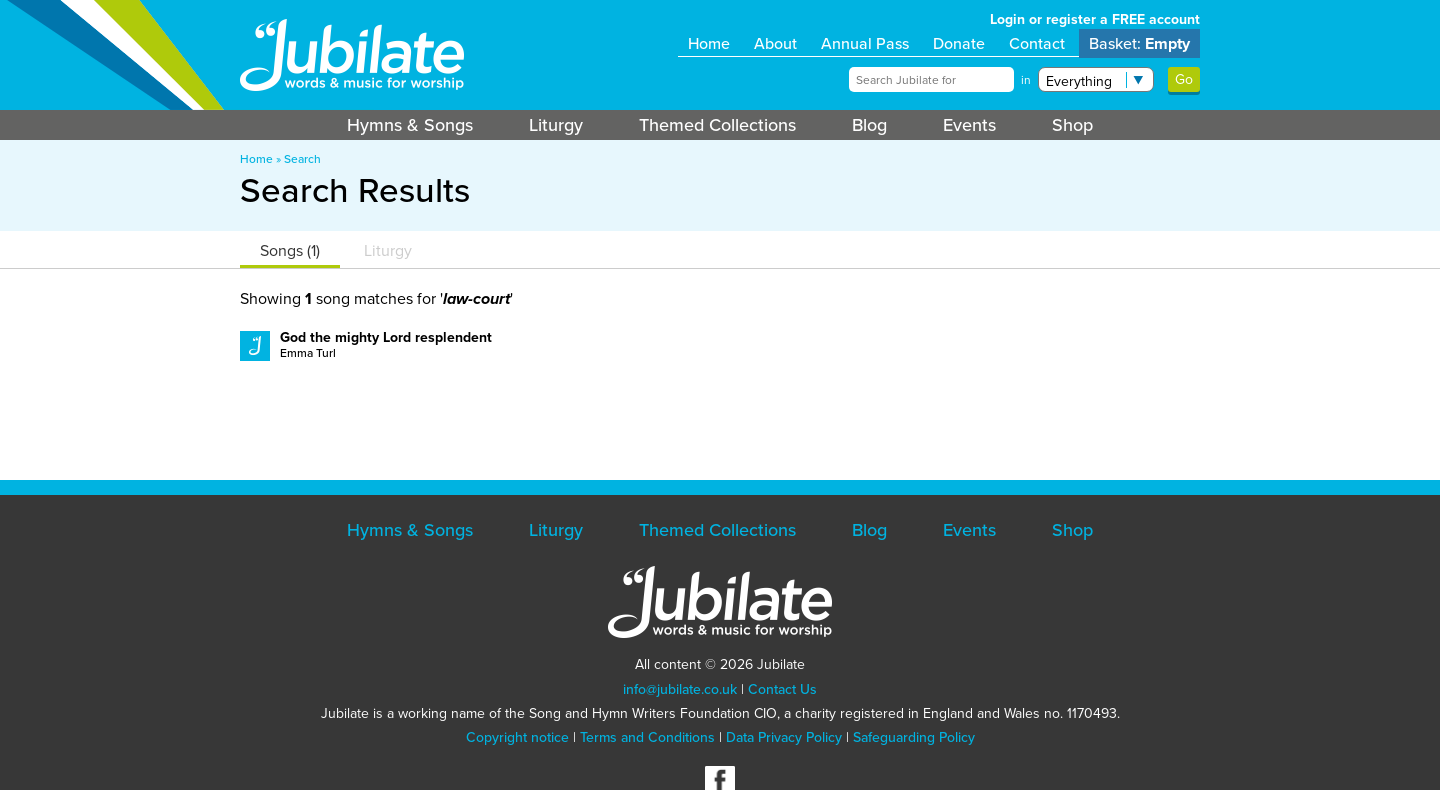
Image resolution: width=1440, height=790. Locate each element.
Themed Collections (717, 125)
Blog (869, 125)
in (1026, 80)
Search (302, 159)
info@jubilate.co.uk (680, 689)
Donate (959, 43)
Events (969, 125)
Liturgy (556, 125)
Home (709, 43)
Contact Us (782, 689)
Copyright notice (517, 737)
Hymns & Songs (410, 125)
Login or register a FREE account (1095, 19)
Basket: (1139, 43)
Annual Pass (865, 43)
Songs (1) (290, 250)
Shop (1072, 125)
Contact (1037, 43)
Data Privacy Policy (784, 737)
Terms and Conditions (647, 737)
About (775, 43)
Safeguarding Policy (914, 737)
